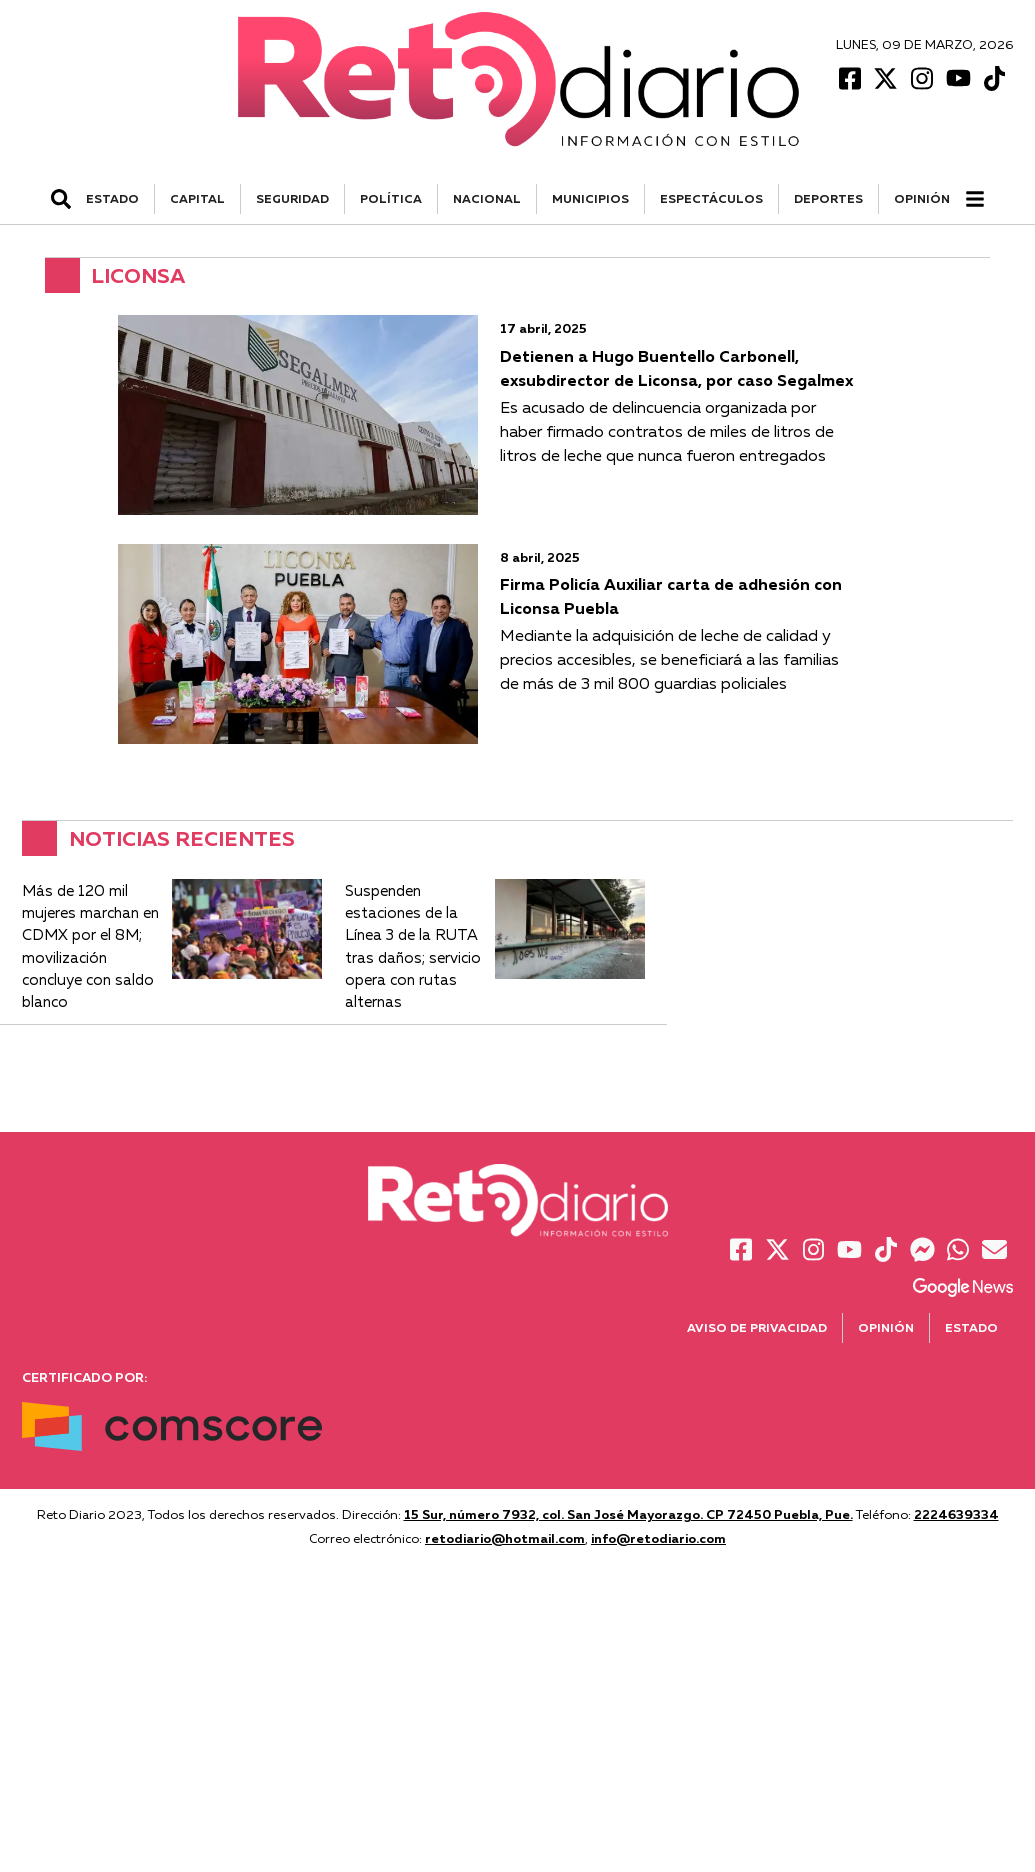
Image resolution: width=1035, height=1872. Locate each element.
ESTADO (112, 198)
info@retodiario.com (658, 1538)
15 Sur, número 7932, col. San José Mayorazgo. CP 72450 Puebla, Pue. (628, 1514)
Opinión (922, 198)
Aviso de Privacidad (757, 1327)
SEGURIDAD (292, 198)
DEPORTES (828, 198)
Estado (971, 1327)
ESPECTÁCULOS (711, 198)
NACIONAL (487, 198)
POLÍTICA (391, 198)
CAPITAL (197, 198)
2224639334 (956, 1514)
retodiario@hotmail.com (505, 1538)
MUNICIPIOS (590, 198)
